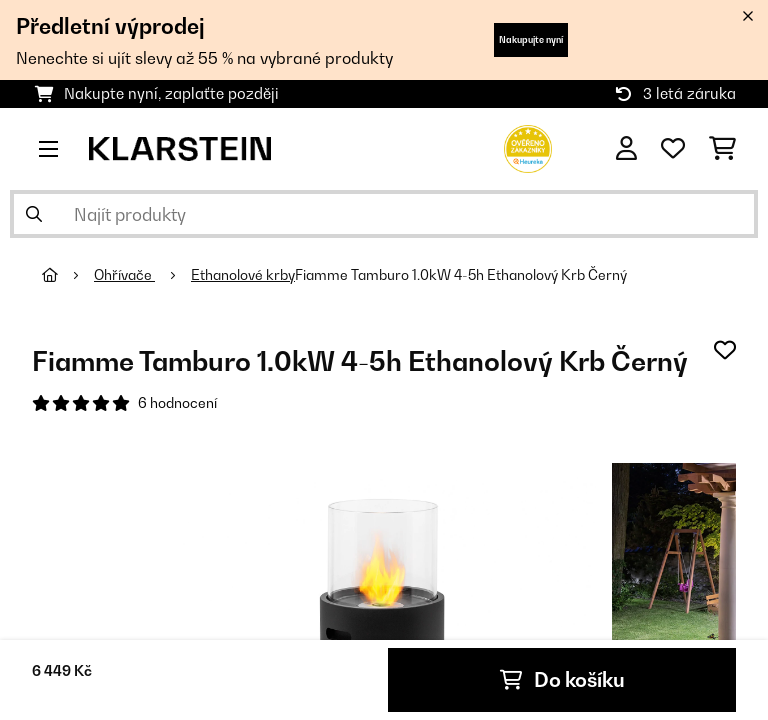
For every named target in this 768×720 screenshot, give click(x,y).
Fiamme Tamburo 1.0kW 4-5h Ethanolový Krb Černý (461, 275)
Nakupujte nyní (531, 39)
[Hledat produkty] (384, 214)
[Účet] (626, 149)
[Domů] (68, 275)
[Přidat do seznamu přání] (725, 350)
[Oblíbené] (673, 149)
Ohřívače (124, 275)
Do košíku (562, 680)
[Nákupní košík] (722, 149)
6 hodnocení (177, 403)
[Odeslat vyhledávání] (34, 214)
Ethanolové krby (243, 275)
